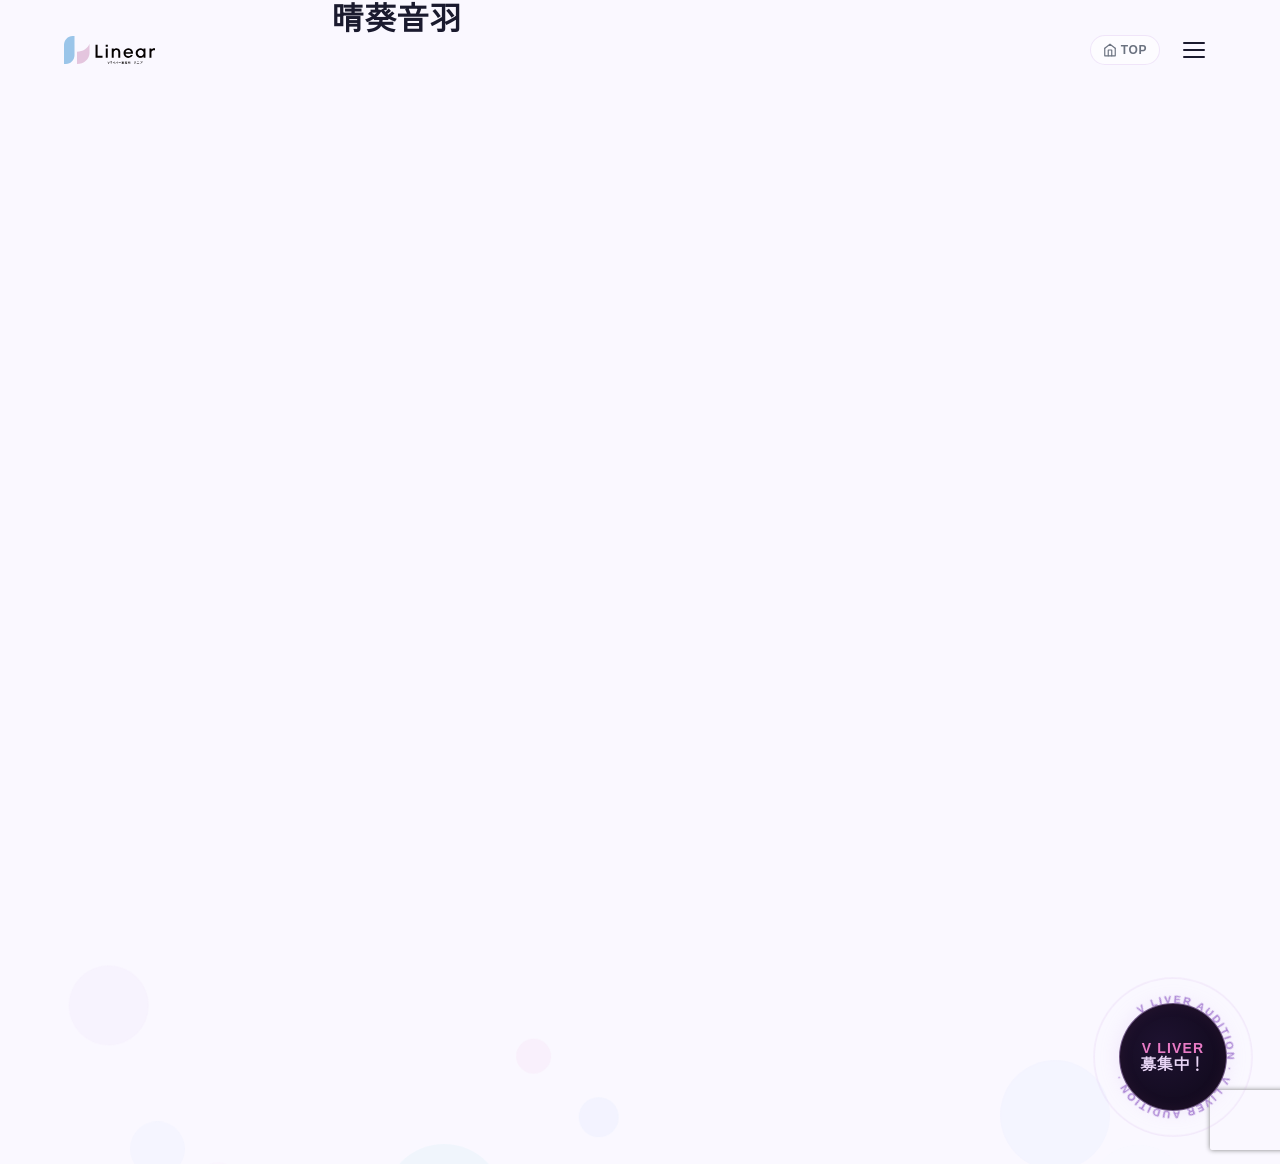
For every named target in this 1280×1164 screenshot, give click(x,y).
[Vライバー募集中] (1173, 1057)
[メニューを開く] (1194, 50)
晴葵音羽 (396, 19)
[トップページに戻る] (1125, 50)
